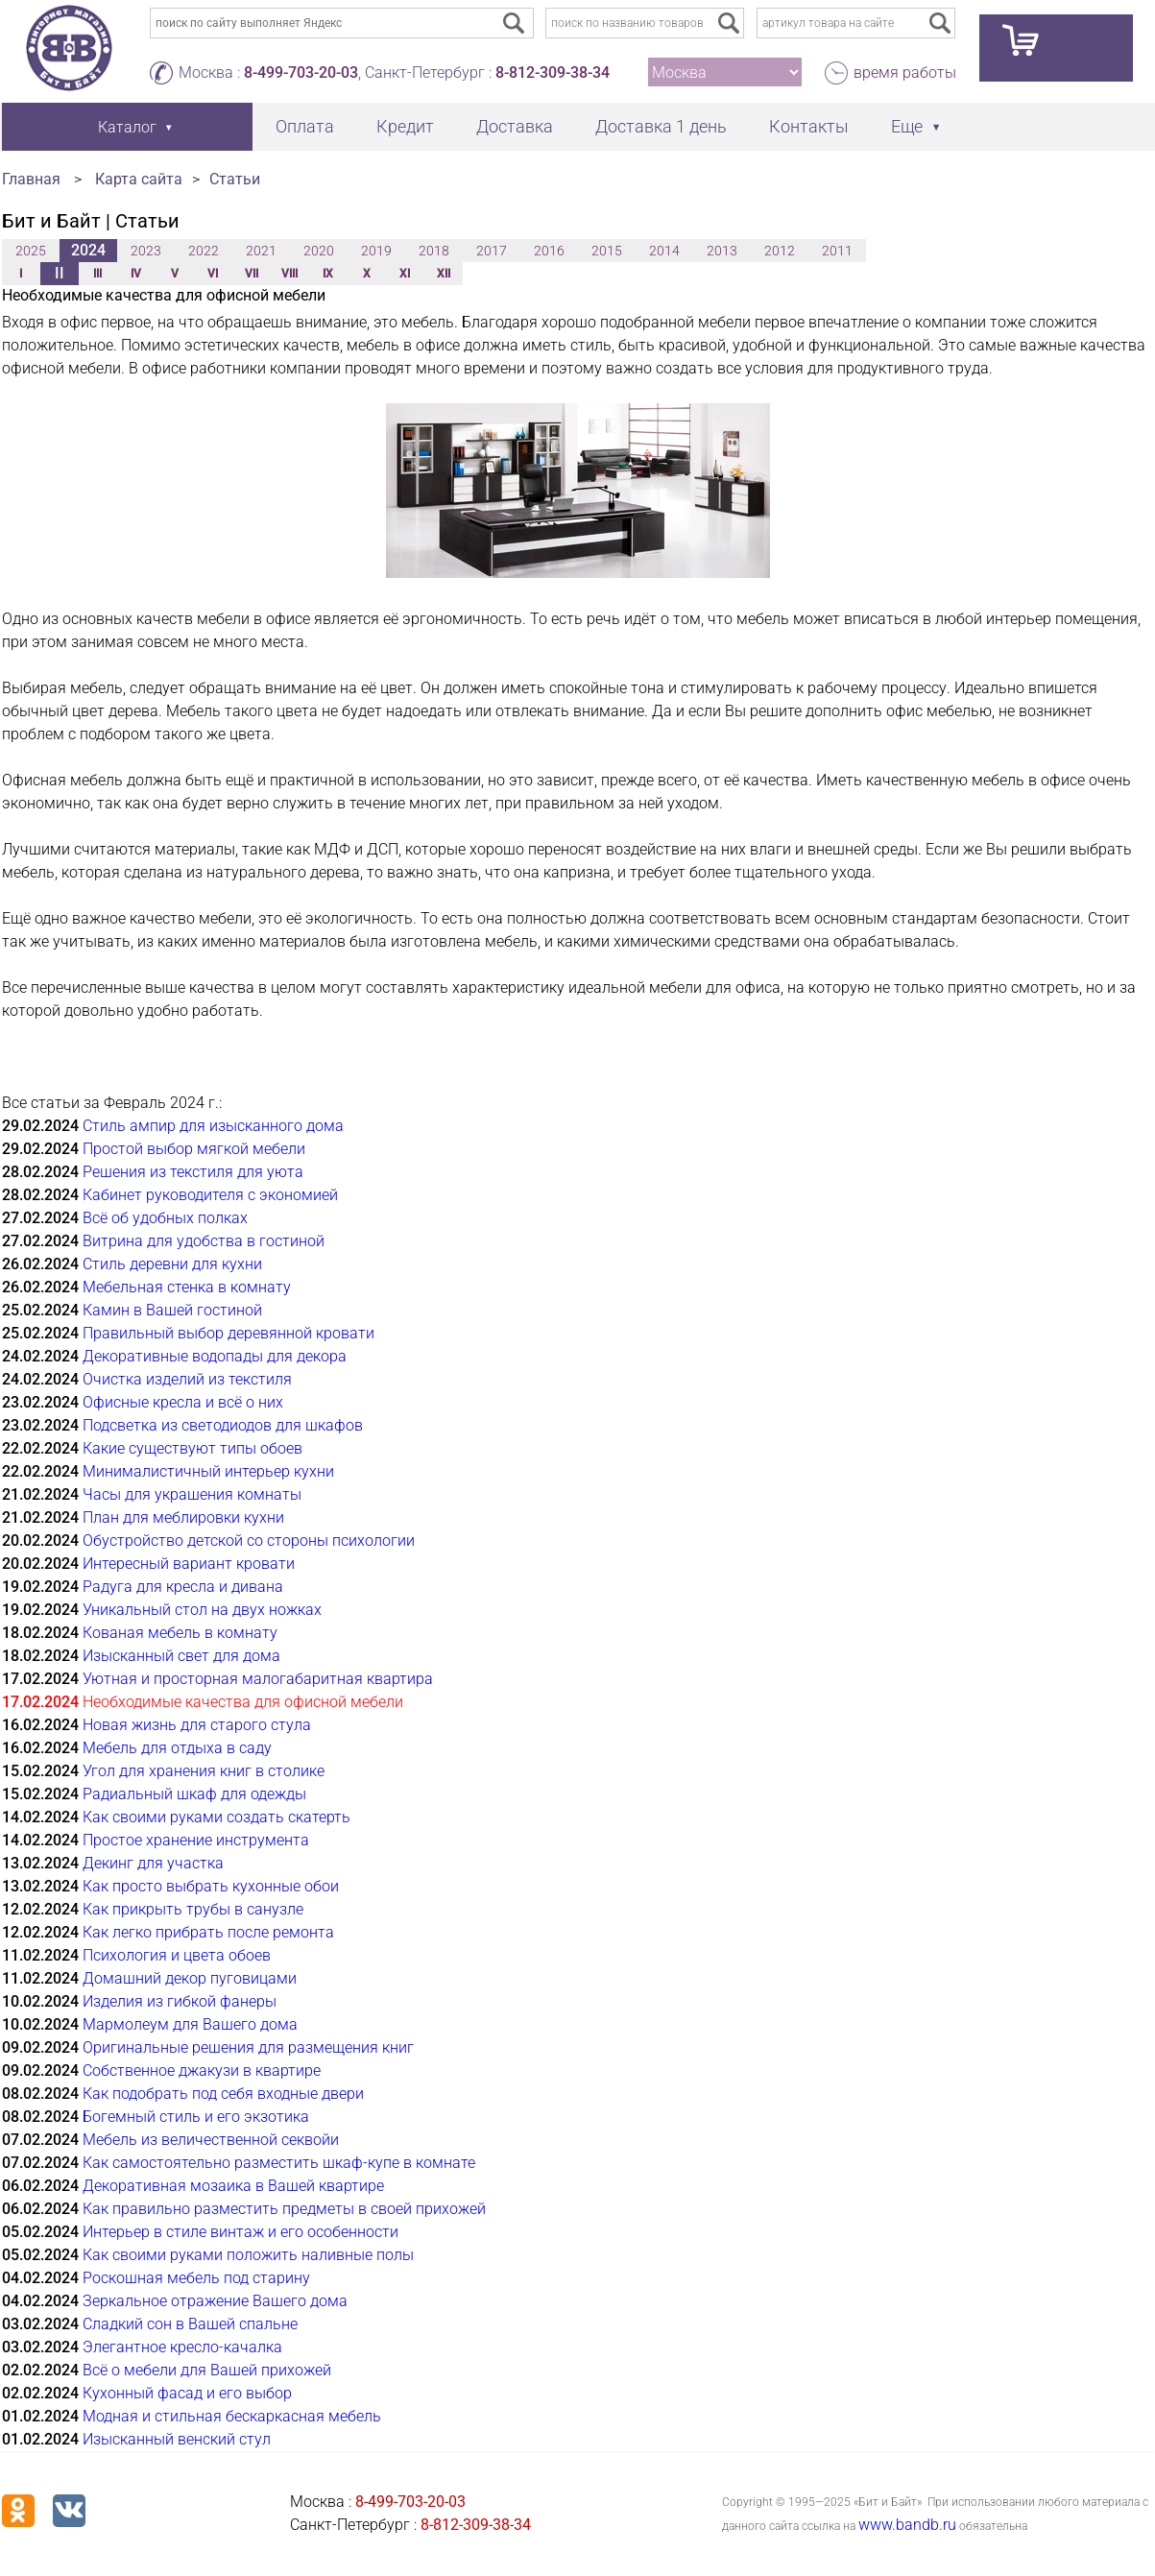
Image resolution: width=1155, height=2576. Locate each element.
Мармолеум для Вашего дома (190, 2024)
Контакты (809, 126)
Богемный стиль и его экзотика (196, 2116)
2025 (30, 250)
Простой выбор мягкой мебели (194, 1149)
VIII (289, 273)
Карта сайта (138, 179)
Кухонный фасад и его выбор (187, 2393)
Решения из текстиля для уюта (193, 1172)
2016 (549, 250)
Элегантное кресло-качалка (182, 2347)
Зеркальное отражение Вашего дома (215, 2301)
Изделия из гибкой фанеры (180, 2001)
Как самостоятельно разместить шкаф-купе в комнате (279, 2163)
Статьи (234, 179)
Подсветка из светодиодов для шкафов (223, 1425)
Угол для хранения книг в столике (204, 1771)
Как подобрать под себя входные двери (223, 2093)
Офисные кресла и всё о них (183, 1402)
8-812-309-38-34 (552, 72)
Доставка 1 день (661, 126)
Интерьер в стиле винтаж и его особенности (240, 2232)
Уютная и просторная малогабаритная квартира (258, 1679)
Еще (907, 126)
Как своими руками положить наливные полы (248, 2255)
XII (443, 273)
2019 (376, 250)
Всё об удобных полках (165, 1218)
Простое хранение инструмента (196, 1840)
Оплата (305, 126)
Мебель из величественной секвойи (211, 2140)
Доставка (514, 126)
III (97, 273)
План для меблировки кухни (183, 1517)
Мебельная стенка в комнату (187, 1287)
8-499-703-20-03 (301, 72)
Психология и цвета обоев (177, 1955)
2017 (491, 250)
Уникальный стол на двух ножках (202, 1610)
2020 (318, 250)
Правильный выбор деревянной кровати (228, 1333)
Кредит (405, 126)
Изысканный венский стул (177, 2439)
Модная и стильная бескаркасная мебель (232, 2416)
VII (251, 273)
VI (212, 273)
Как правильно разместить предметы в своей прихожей (284, 2209)
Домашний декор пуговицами (190, 1978)
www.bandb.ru (907, 2525)
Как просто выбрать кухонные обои (211, 1886)
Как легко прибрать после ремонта (208, 1932)
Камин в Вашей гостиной (172, 1310)
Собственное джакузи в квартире (202, 2070)
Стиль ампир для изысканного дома (213, 1126)
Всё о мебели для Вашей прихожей (207, 2370)
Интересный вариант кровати (189, 1563)
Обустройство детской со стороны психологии (249, 1540)
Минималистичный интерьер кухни (208, 1471)
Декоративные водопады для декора (215, 1356)
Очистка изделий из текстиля (187, 1379)
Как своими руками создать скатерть (216, 1817)
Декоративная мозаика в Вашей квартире (233, 2186)
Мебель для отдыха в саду (177, 1748)
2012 (779, 250)
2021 (261, 250)
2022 (203, 250)
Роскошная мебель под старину (196, 2278)
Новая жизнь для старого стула (197, 1725)
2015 (606, 250)
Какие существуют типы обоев (192, 1448)
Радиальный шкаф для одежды (194, 1794)
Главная (31, 179)
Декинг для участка (153, 1863)
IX (328, 273)
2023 (146, 250)
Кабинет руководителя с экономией (210, 1195)
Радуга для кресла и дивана (183, 1586)
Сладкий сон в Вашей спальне (190, 2324)
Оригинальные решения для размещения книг (248, 2047)
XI (404, 273)
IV (136, 273)
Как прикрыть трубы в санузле (193, 1909)
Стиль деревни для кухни (172, 1264)
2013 (722, 250)
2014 (664, 250)
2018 (434, 250)
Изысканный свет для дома (181, 1656)
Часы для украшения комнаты (192, 1494)
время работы (905, 72)
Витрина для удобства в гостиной (204, 1241)
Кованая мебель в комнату (180, 1633)
